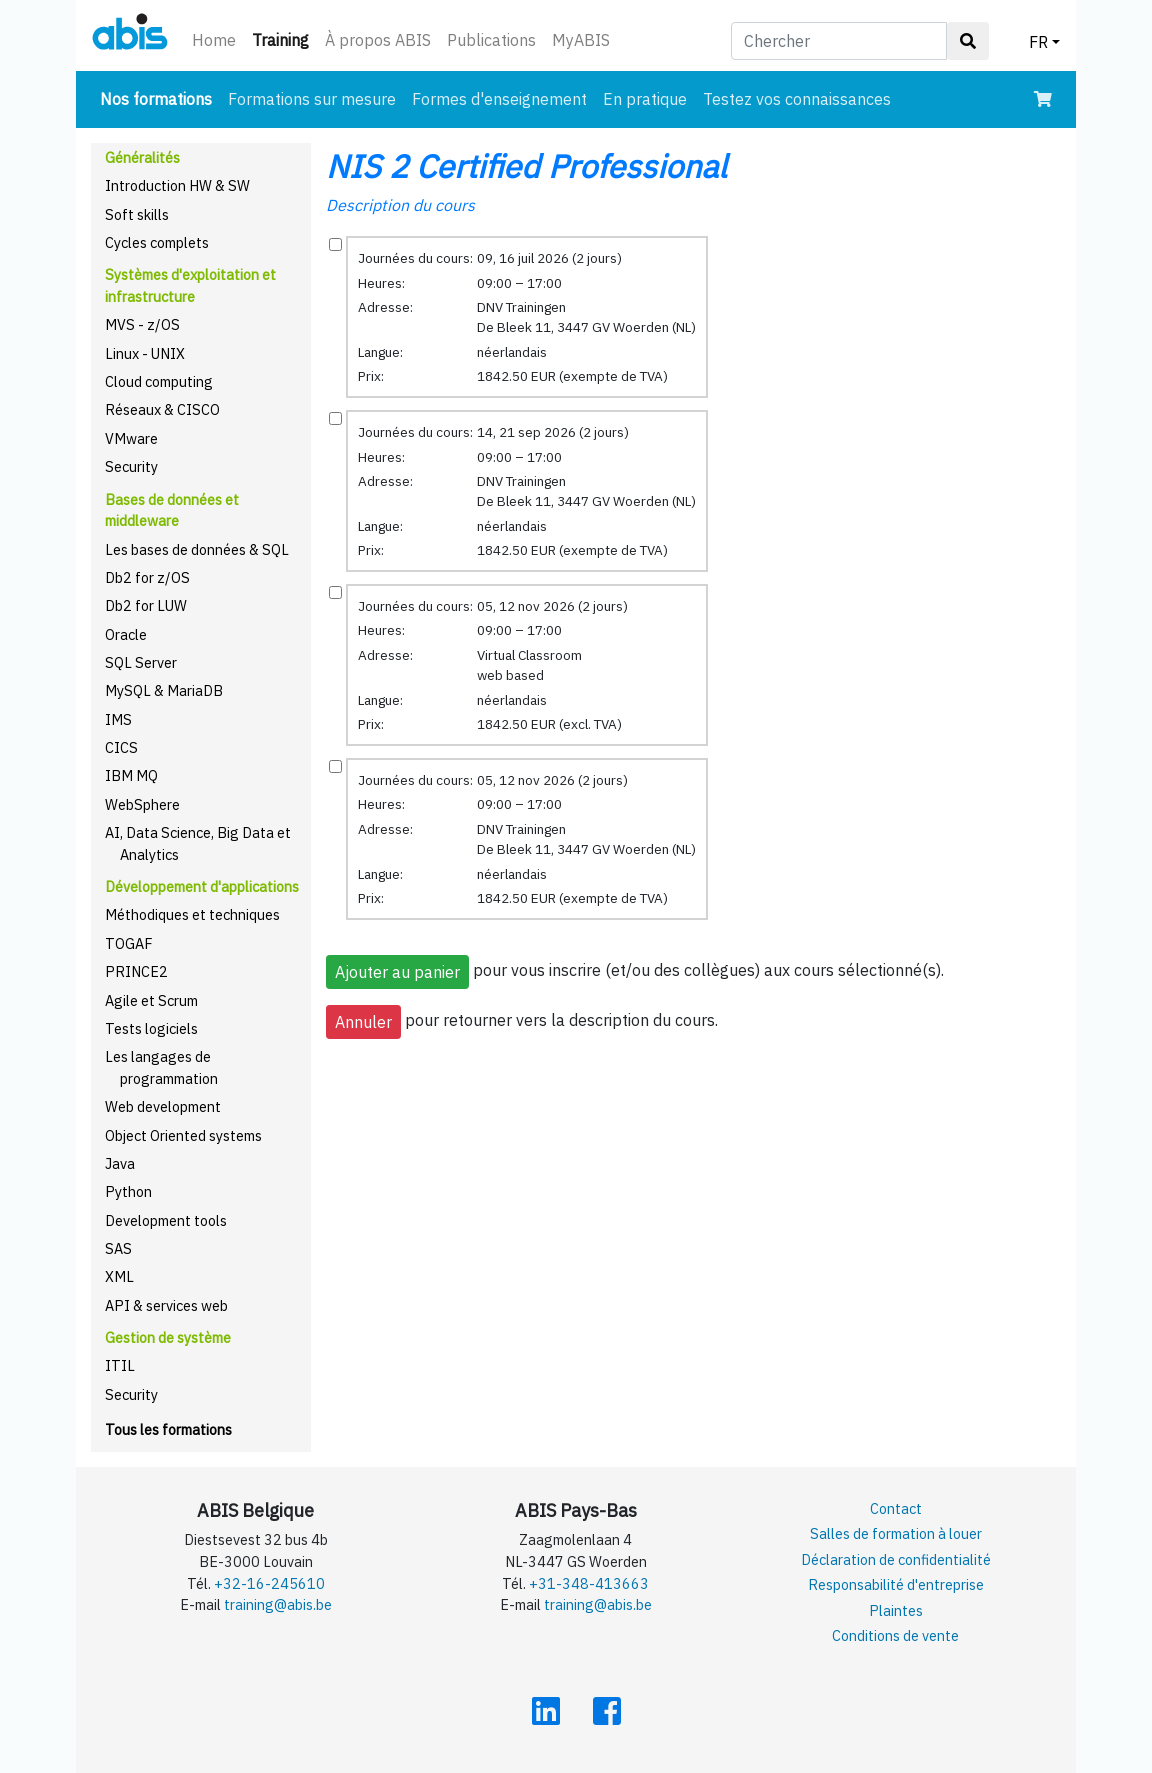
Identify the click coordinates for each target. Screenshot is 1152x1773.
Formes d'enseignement (499, 99)
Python (128, 1191)
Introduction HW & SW (177, 185)
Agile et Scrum (151, 1000)
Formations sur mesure (312, 99)
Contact (896, 1508)
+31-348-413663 (589, 1583)
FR (1038, 42)
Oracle (126, 634)
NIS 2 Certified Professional (526, 166)
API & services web (166, 1305)
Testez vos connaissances (797, 99)
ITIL (120, 1365)
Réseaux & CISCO (162, 409)
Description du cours (400, 205)
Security (131, 466)
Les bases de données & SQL (197, 549)
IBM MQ (131, 775)
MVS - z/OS (142, 324)
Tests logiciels (151, 1028)
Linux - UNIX (145, 353)
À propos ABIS (378, 40)
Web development (163, 1106)
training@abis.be (278, 1604)
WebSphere (142, 804)
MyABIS (581, 40)
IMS (118, 719)
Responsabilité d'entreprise (896, 1584)
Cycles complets (157, 242)
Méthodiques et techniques (192, 914)
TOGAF (129, 943)
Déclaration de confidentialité (896, 1559)
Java (120, 1163)
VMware (131, 438)
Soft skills (137, 214)
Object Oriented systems (183, 1135)
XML (119, 1276)
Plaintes (896, 1610)
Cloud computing (159, 381)
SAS (118, 1248)
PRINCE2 (136, 971)
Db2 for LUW (146, 605)
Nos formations (160, 97)
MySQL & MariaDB (164, 690)
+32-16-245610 (269, 1583)
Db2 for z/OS (147, 577)
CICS (121, 747)
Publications (491, 40)
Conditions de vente (895, 1635)
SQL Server (141, 662)
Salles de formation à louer (896, 1533)
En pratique (645, 99)
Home (214, 40)
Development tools (166, 1220)
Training (284, 38)
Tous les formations (168, 1429)
